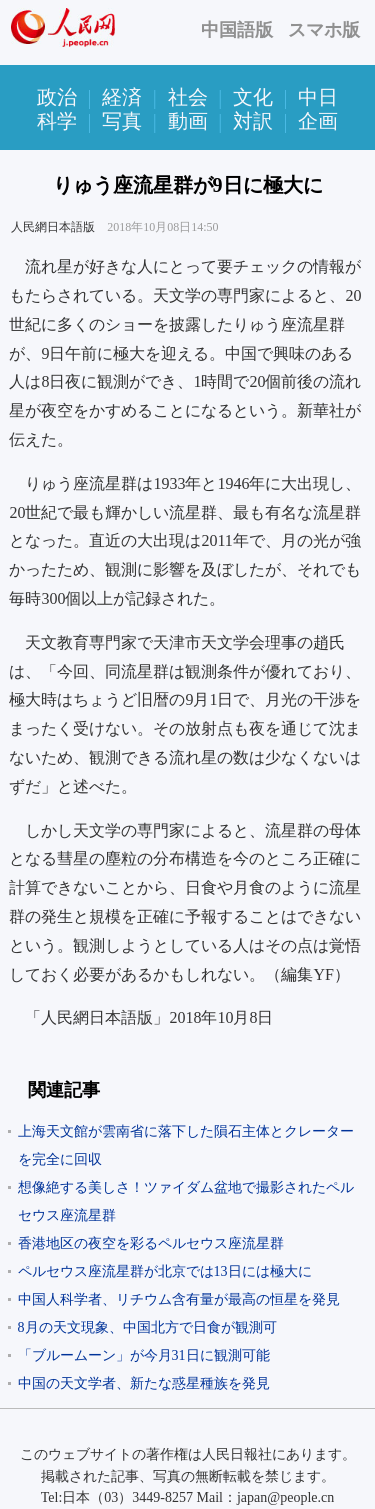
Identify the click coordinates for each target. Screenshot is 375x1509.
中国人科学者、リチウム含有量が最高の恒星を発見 (179, 1299)
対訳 (253, 121)
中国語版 (237, 30)
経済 (122, 97)
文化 (253, 97)
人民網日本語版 (53, 227)
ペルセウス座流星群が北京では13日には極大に (165, 1271)
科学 (57, 121)
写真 (122, 121)
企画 (318, 121)
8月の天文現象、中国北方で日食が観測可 (147, 1327)
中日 (318, 97)
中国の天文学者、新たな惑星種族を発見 (144, 1383)
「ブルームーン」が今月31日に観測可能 (144, 1355)
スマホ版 (324, 30)
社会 (188, 97)
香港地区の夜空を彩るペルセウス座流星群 (151, 1243)
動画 (188, 121)
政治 (57, 97)
